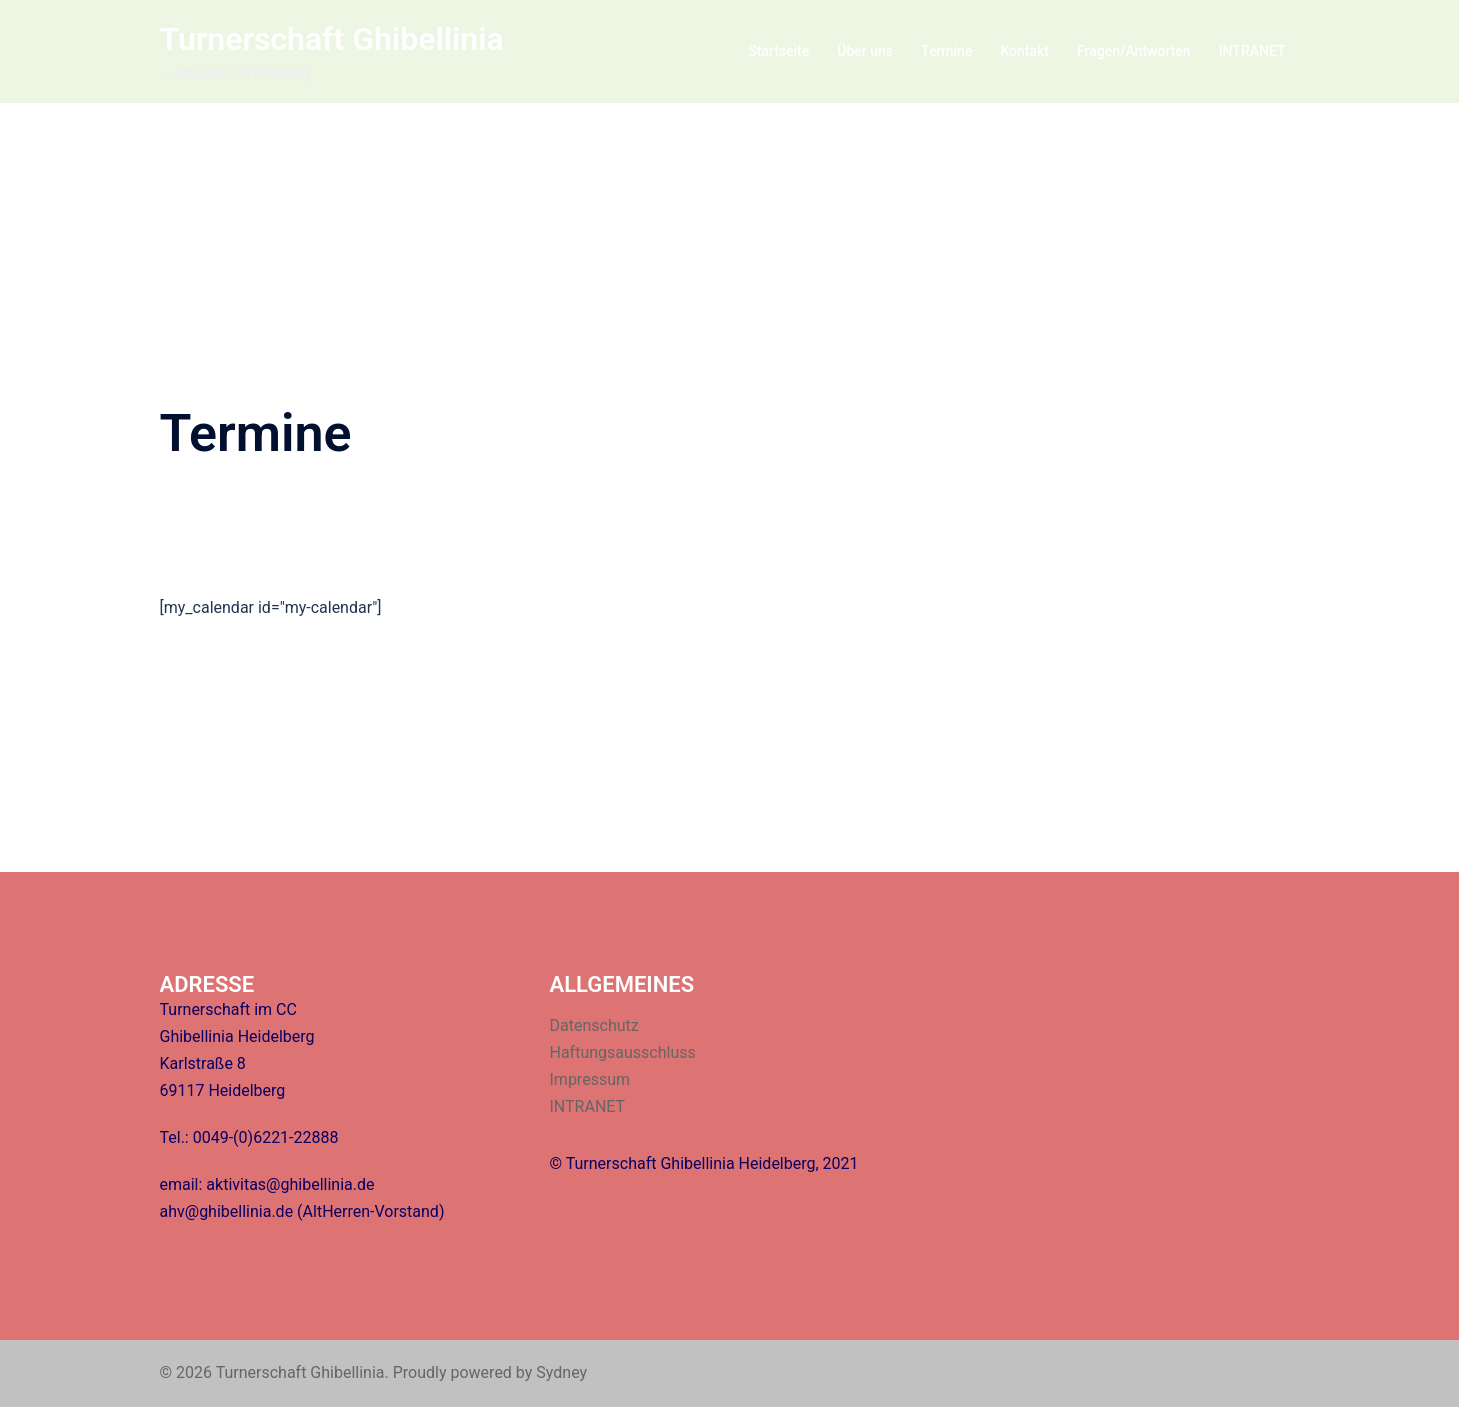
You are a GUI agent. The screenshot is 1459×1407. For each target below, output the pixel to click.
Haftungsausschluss (623, 1052)
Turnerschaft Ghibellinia (332, 39)
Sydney (561, 1372)
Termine (946, 51)
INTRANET (1252, 51)
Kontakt (1024, 51)
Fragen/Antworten (1134, 51)
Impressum (590, 1079)
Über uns (865, 51)
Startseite (778, 51)
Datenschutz (594, 1025)
